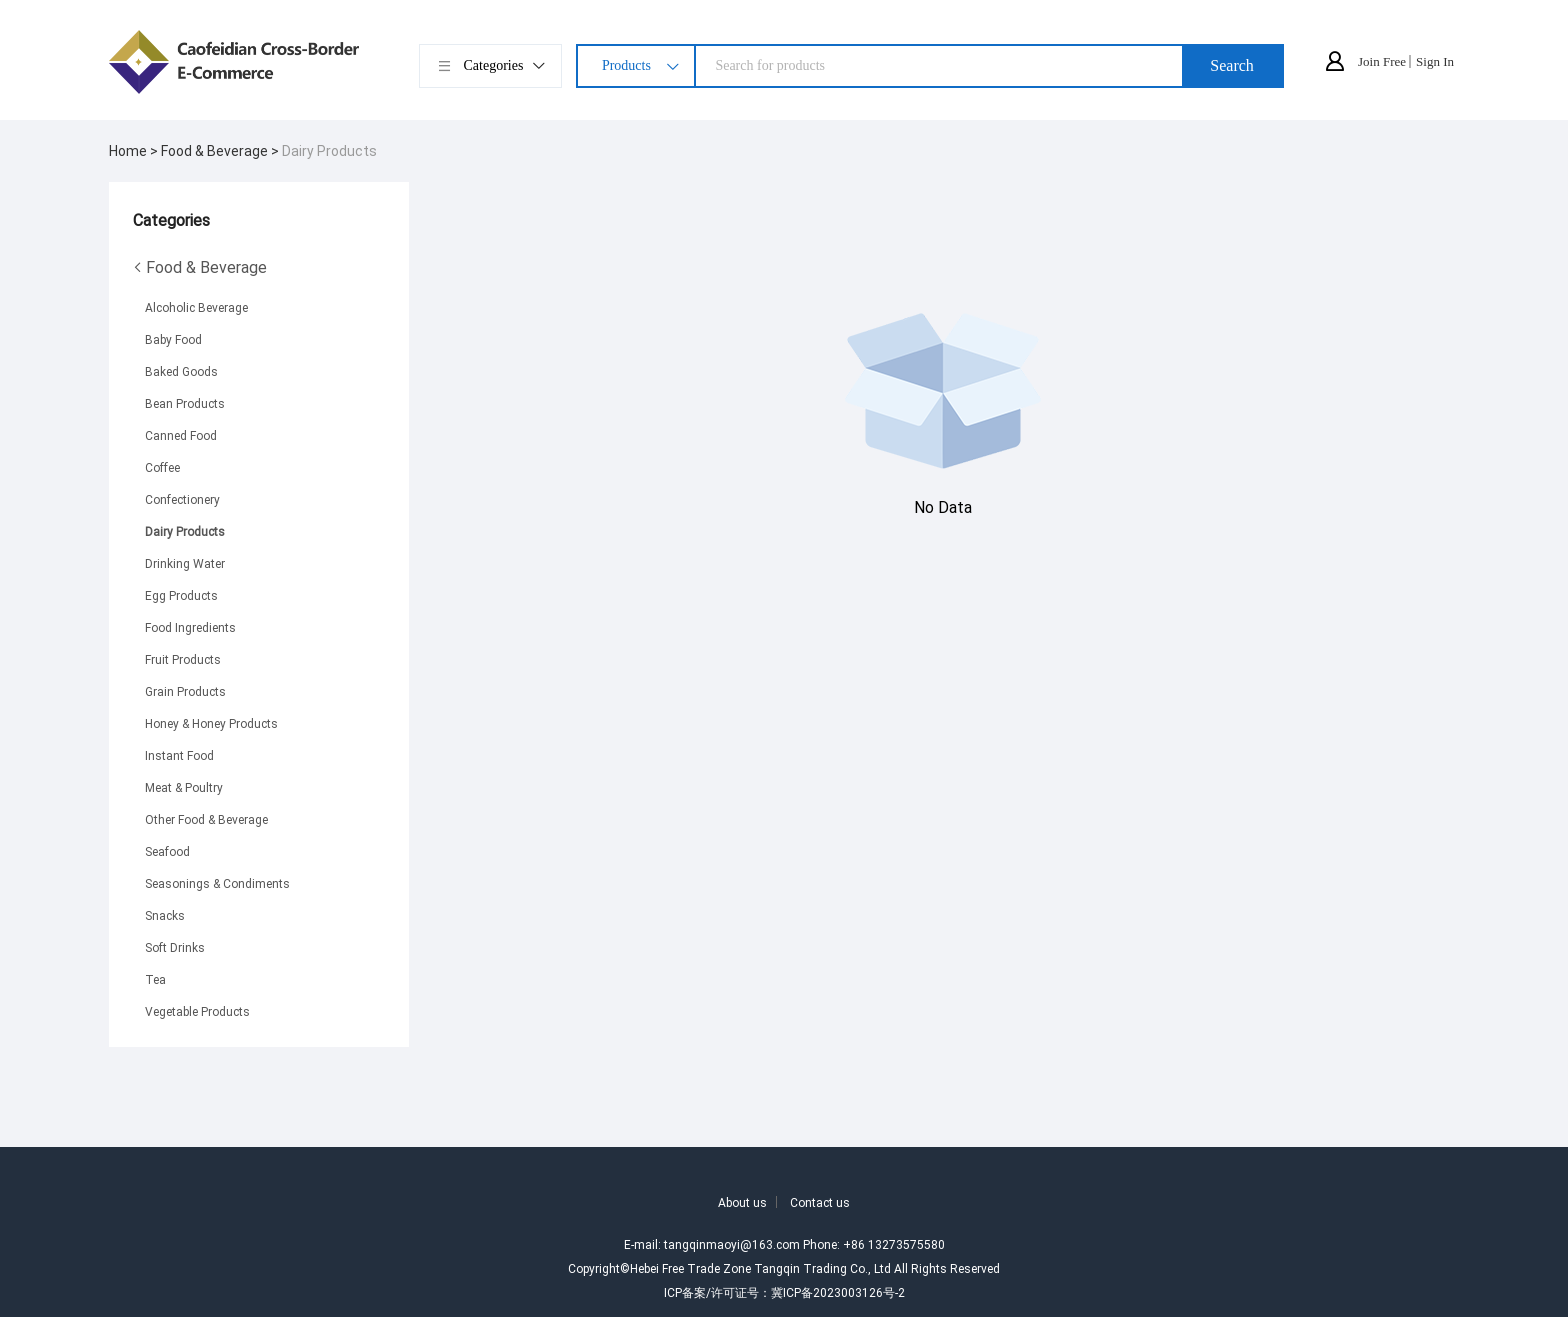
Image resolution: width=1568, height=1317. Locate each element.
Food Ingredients (190, 627)
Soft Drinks (175, 947)
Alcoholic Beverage (196, 307)
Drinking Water (185, 563)
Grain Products (185, 691)
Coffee (162, 467)
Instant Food (179, 755)
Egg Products (181, 595)
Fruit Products (183, 659)
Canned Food (181, 435)
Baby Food (173, 339)
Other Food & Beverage (206, 819)
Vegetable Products (197, 1011)
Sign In (1435, 61)
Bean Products (185, 403)
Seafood (167, 851)
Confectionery (182, 499)
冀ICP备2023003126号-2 (838, 1292)
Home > (135, 150)
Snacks (165, 915)
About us (742, 1202)
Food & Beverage (200, 267)
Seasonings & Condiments (217, 883)
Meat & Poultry (184, 787)
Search (1232, 65)
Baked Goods (181, 371)
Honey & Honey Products (211, 723)
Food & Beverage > (221, 150)
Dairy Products (329, 150)
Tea (155, 979)
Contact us (820, 1202)
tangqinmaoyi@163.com (732, 1244)
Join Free (1382, 61)
